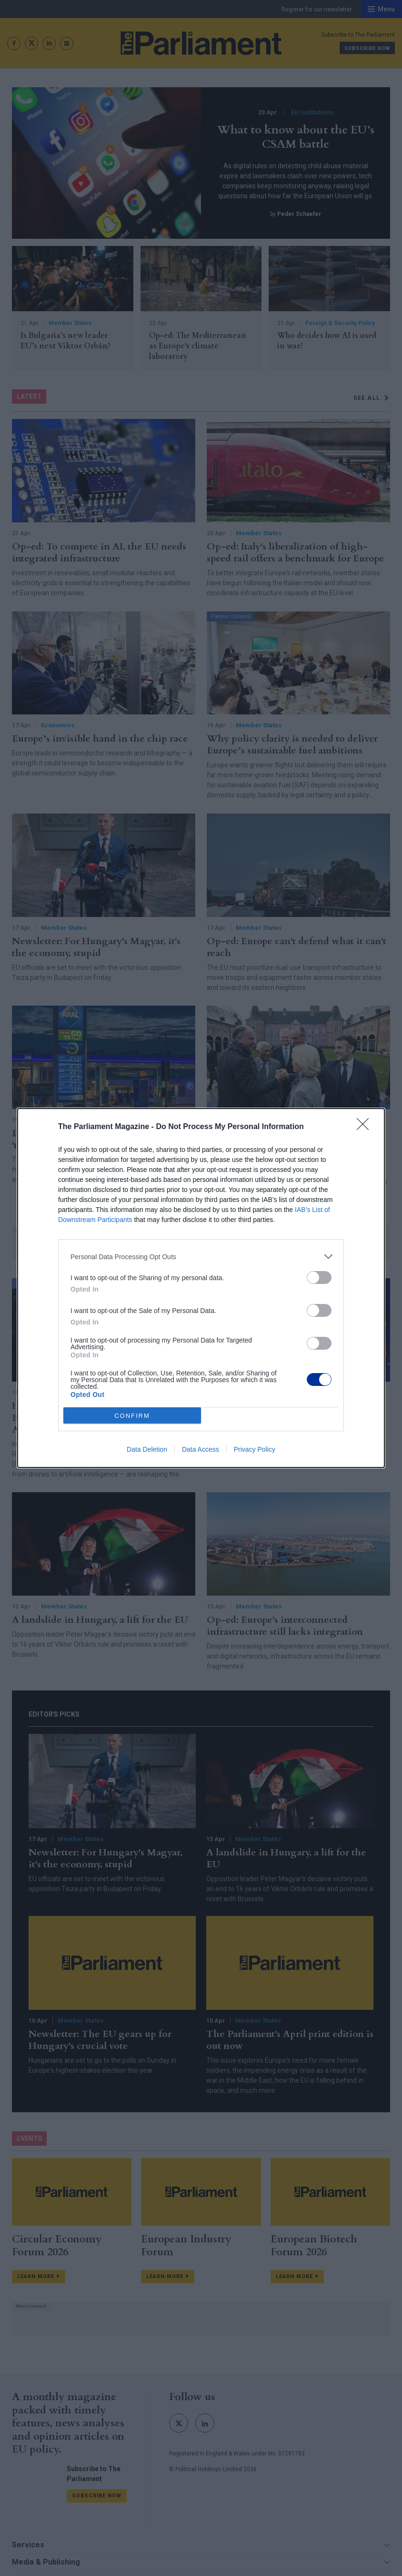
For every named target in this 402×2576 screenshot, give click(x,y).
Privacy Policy (254, 1449)
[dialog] (201, 1288)
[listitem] (201, 1257)
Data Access (200, 1449)
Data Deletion (147, 1449)
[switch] (319, 1277)
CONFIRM (132, 1415)
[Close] (366, 1127)
